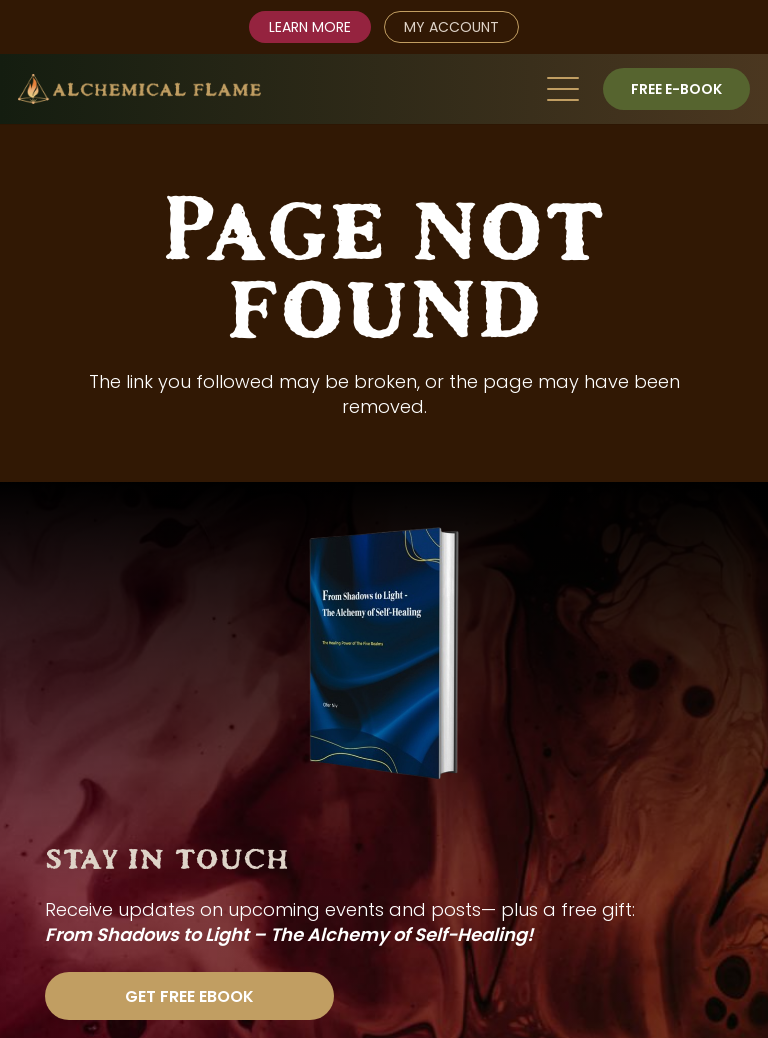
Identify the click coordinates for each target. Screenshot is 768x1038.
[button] (562, 89)
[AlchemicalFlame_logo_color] (139, 89)
